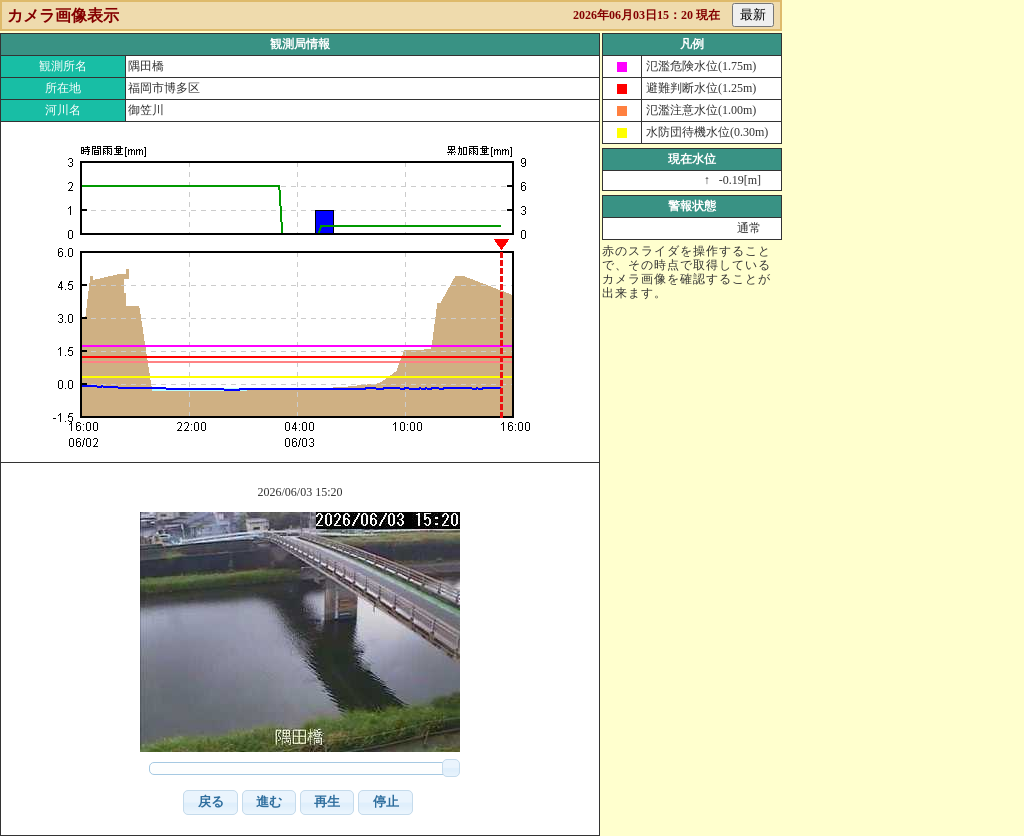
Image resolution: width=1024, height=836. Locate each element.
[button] (210, 802)
